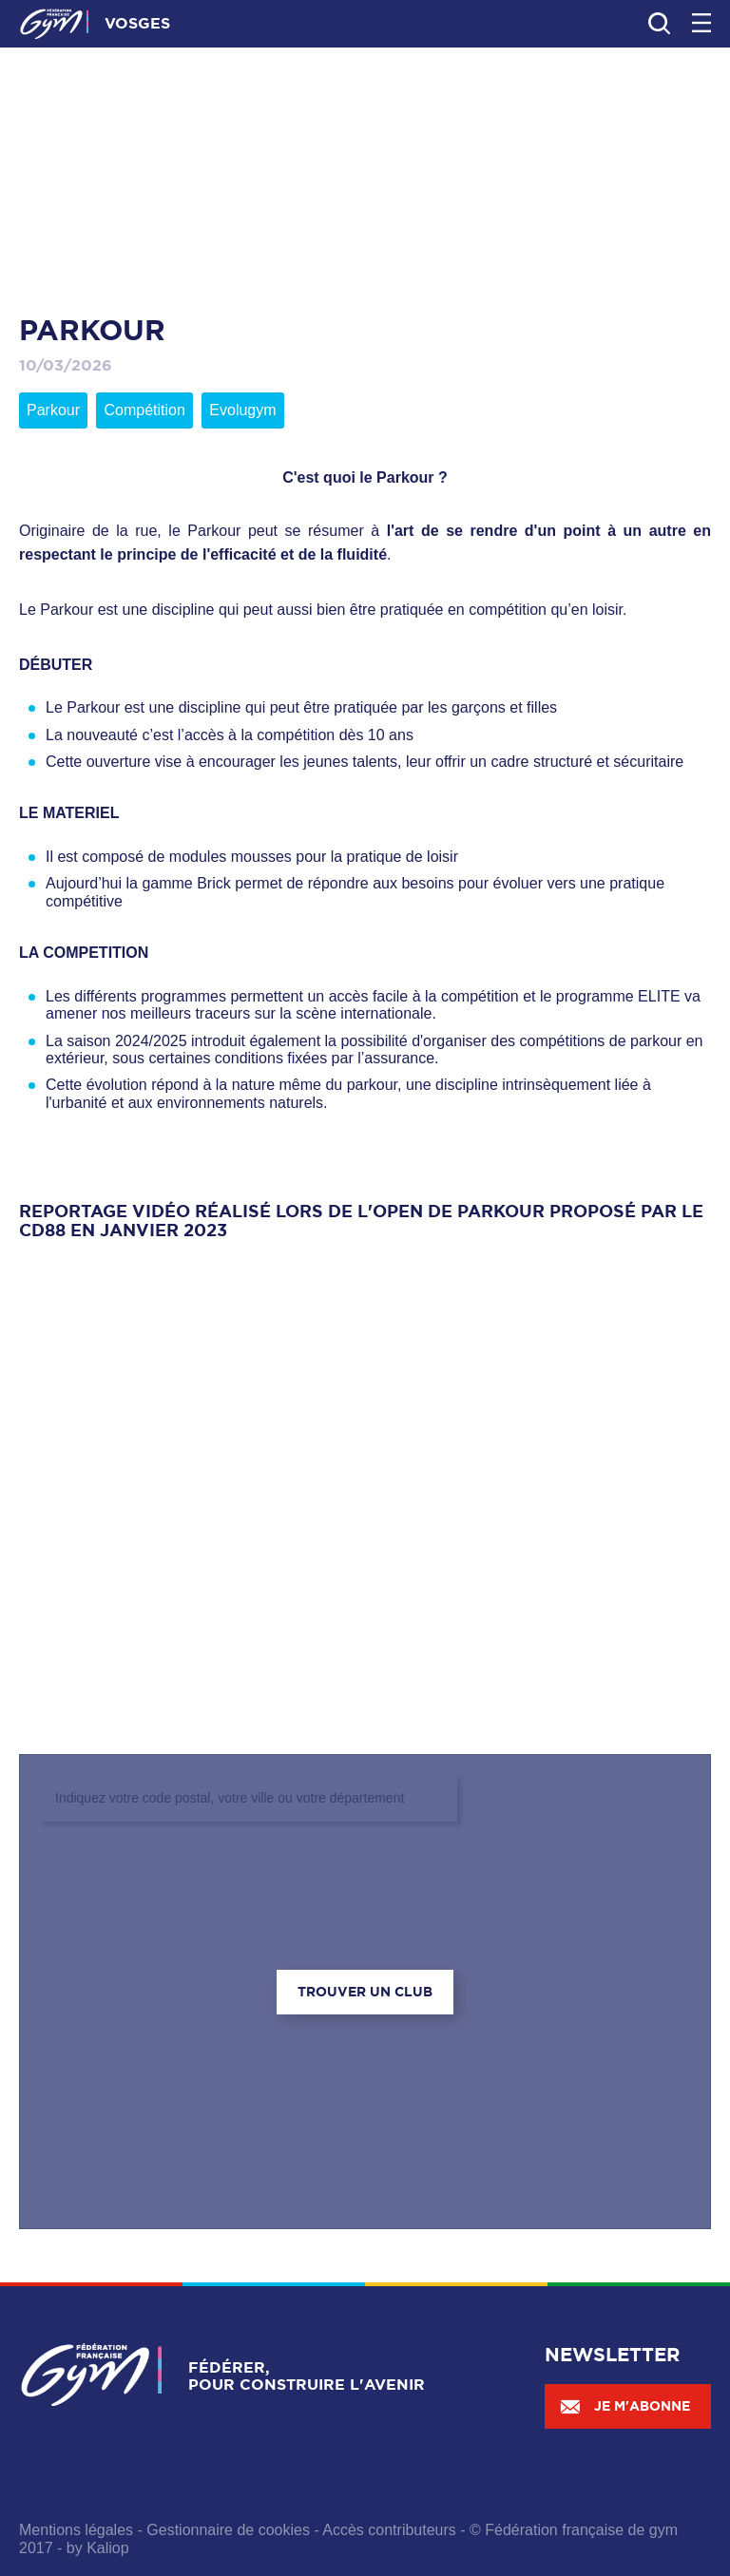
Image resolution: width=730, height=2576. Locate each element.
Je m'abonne (624, 2406)
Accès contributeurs (389, 2530)
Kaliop (107, 2548)
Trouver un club (365, 1991)
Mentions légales (76, 2530)
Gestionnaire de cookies (228, 2530)
